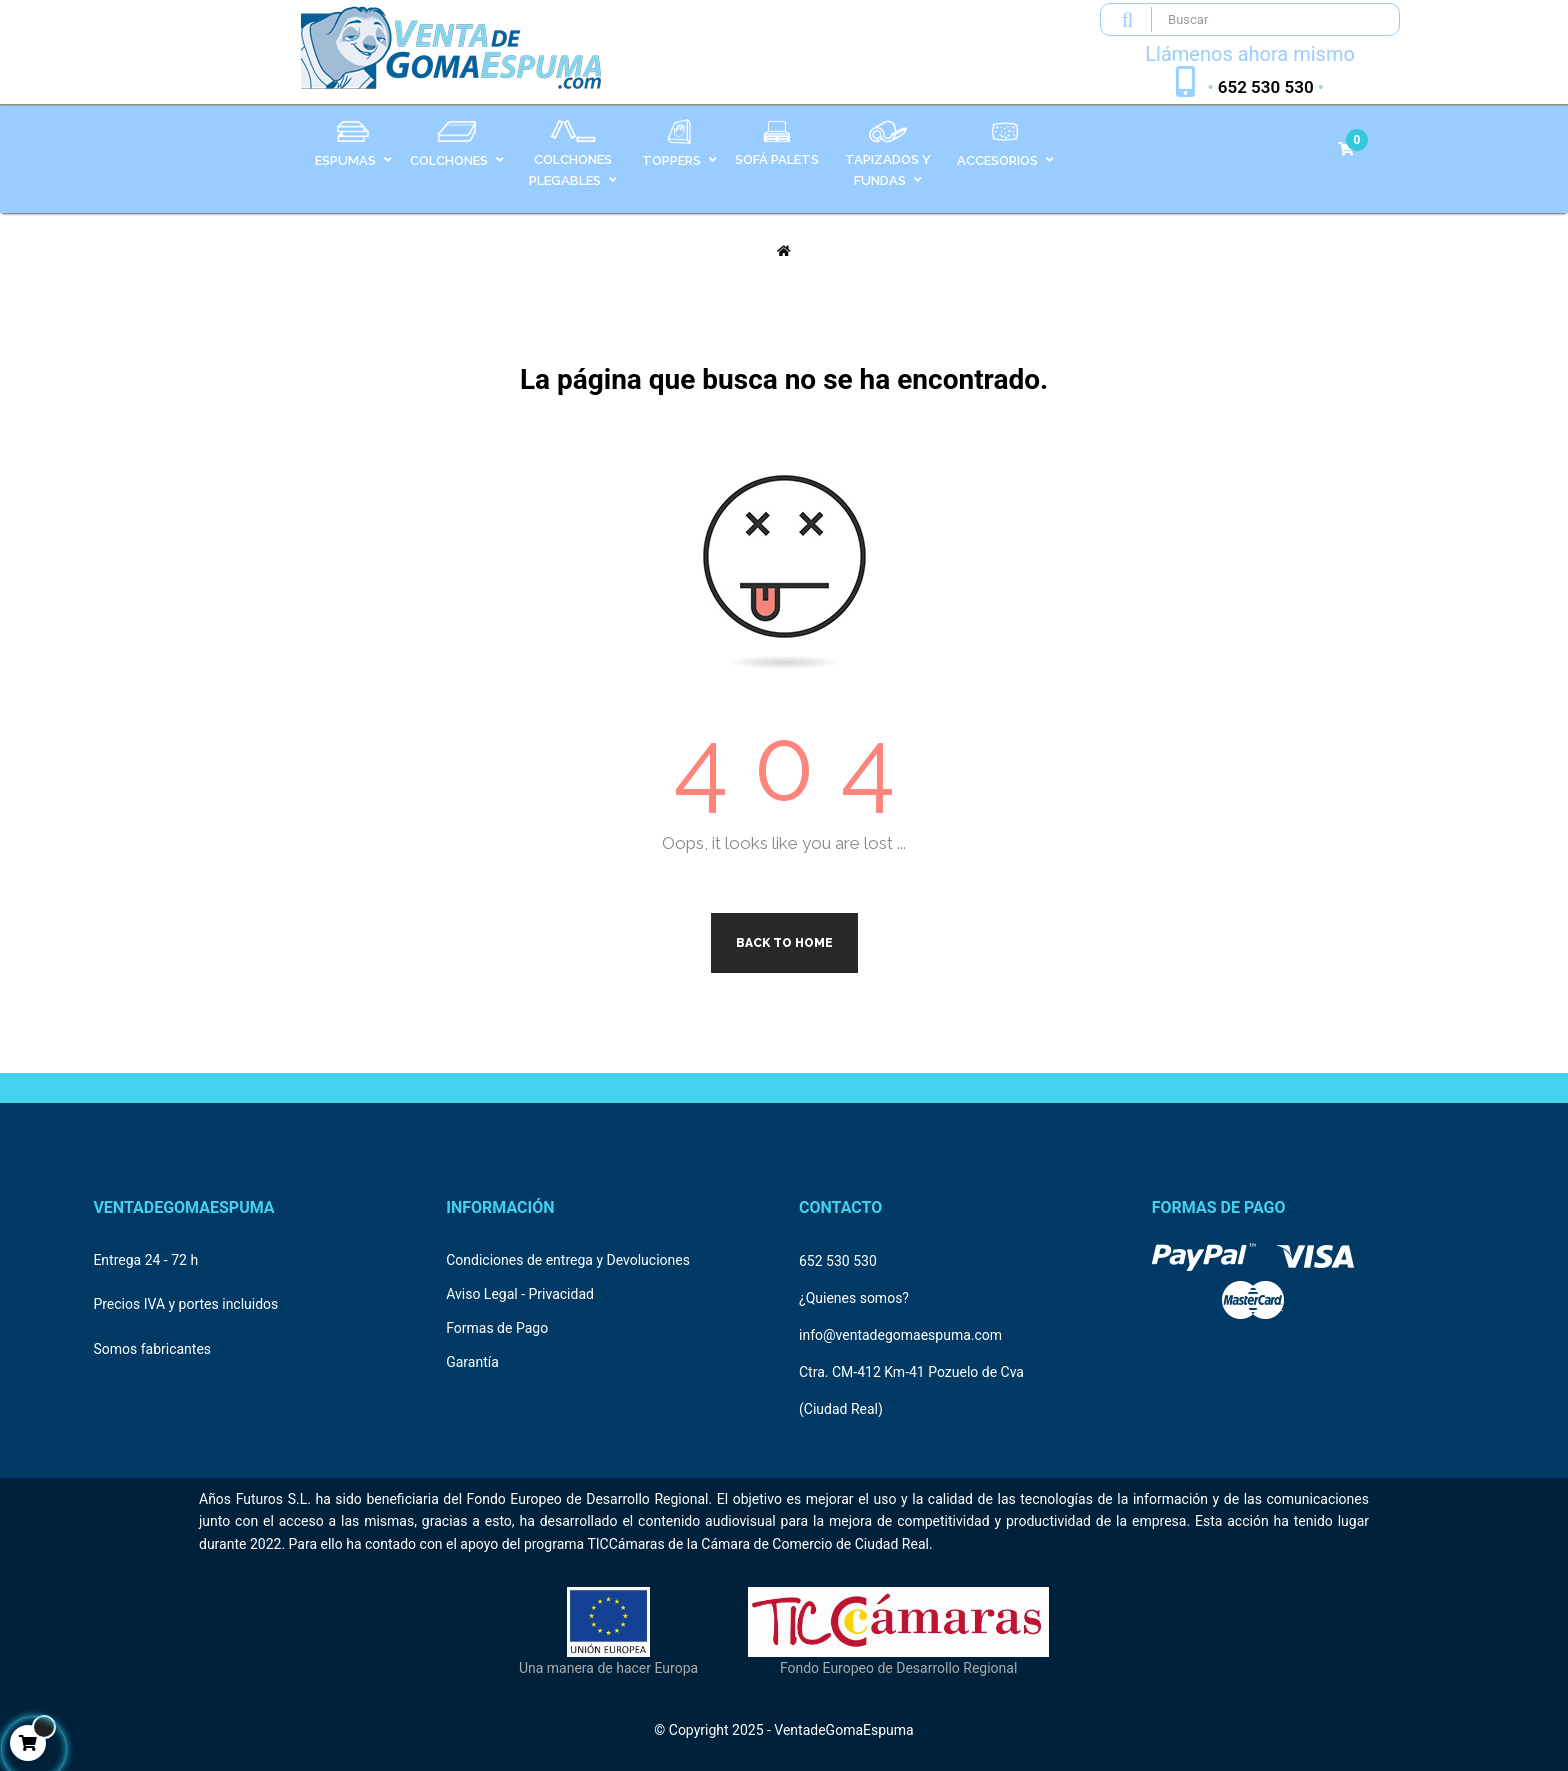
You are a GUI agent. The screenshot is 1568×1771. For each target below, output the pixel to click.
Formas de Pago (497, 1328)
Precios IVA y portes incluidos (185, 1304)
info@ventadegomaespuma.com (900, 1335)
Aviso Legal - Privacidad (520, 1294)
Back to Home (784, 943)
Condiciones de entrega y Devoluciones (568, 1260)
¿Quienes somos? (854, 1298)
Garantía (472, 1362)
